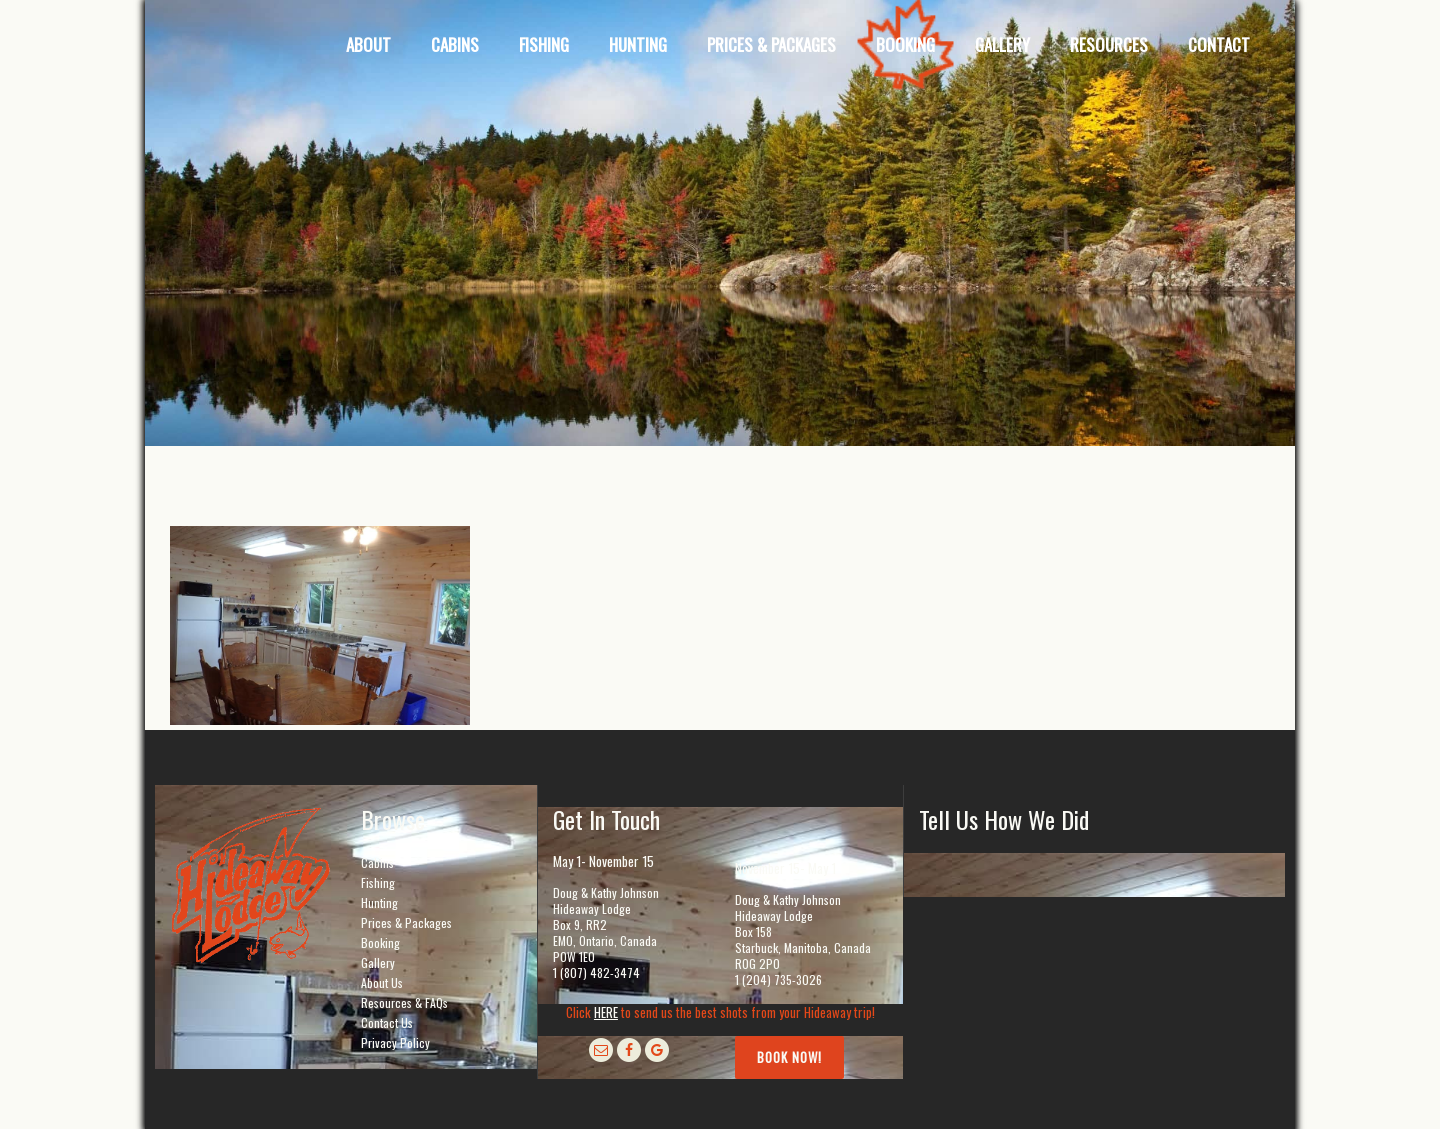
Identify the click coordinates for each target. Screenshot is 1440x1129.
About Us (382, 982)
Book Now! (789, 1057)
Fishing (378, 882)
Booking (380, 942)
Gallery (378, 962)
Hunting (379, 902)
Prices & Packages (406, 922)
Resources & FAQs (404, 1002)
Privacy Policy (395, 1042)
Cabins (377, 862)
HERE (606, 1012)
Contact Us (387, 1022)
